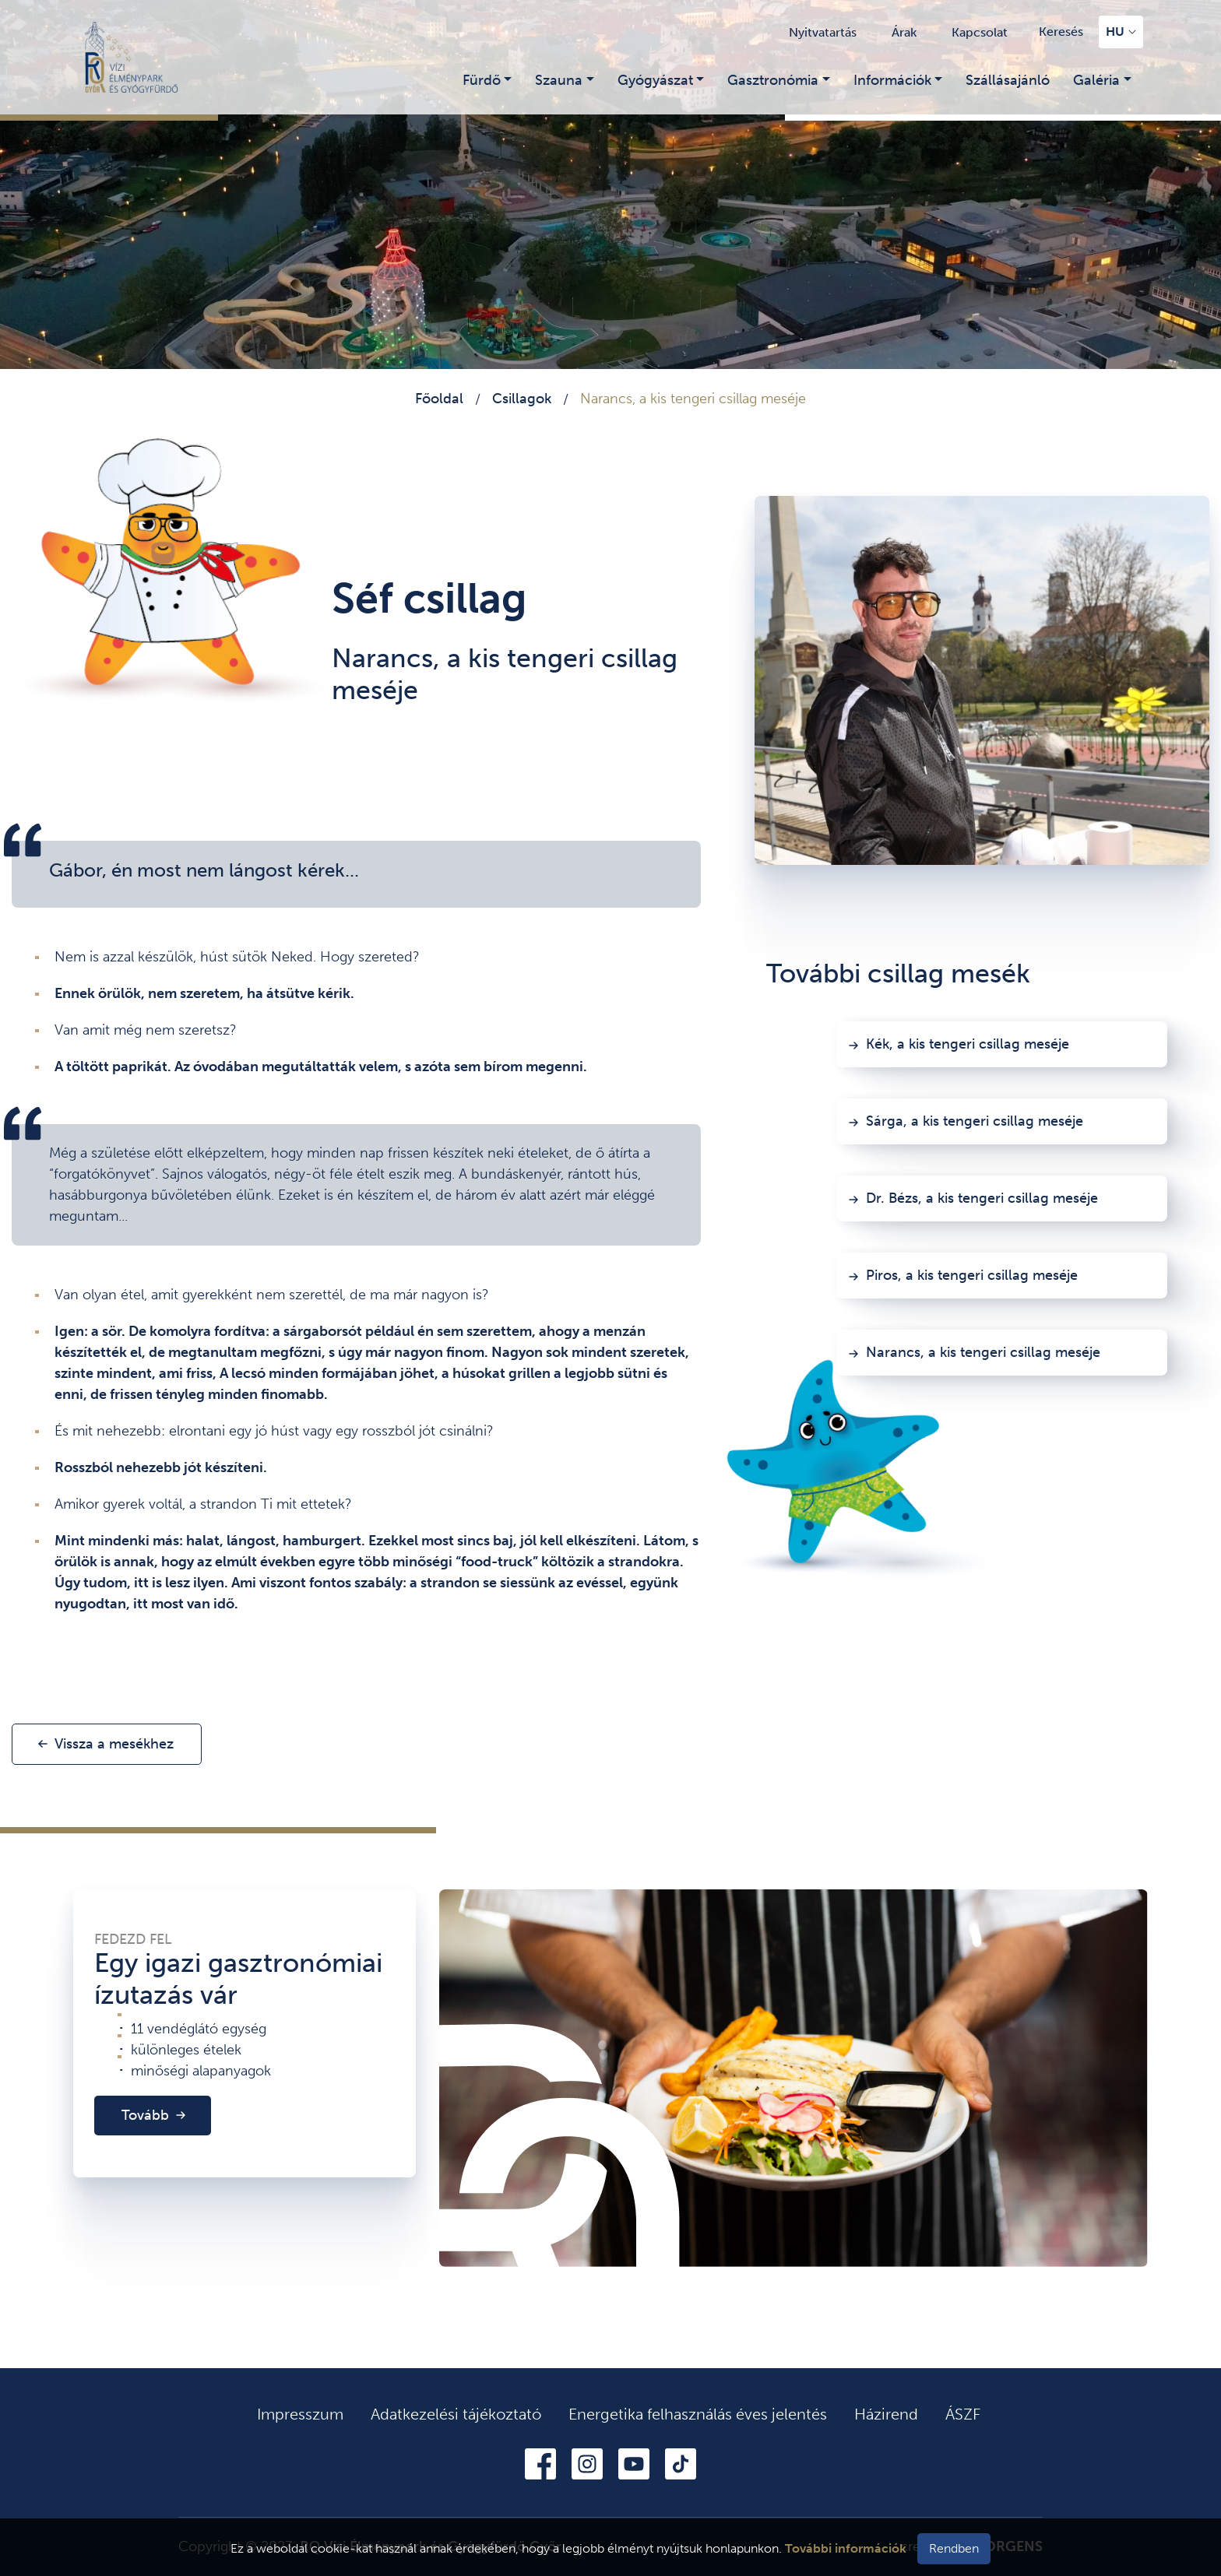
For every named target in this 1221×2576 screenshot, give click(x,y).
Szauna (558, 80)
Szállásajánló (1008, 80)
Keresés (1061, 31)
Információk (892, 80)
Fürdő (482, 80)
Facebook (540, 2463)
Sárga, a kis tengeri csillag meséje (974, 1121)
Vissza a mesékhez (114, 1743)
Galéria (1096, 80)
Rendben (954, 2548)
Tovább (145, 2115)
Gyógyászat (655, 80)
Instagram (587, 2463)
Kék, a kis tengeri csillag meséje (967, 1044)
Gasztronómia (772, 80)
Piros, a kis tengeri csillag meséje (972, 1275)
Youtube (633, 2463)
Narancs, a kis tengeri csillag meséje (983, 1352)
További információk (845, 2548)
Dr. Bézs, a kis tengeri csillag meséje (982, 1198)
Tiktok (680, 2463)
